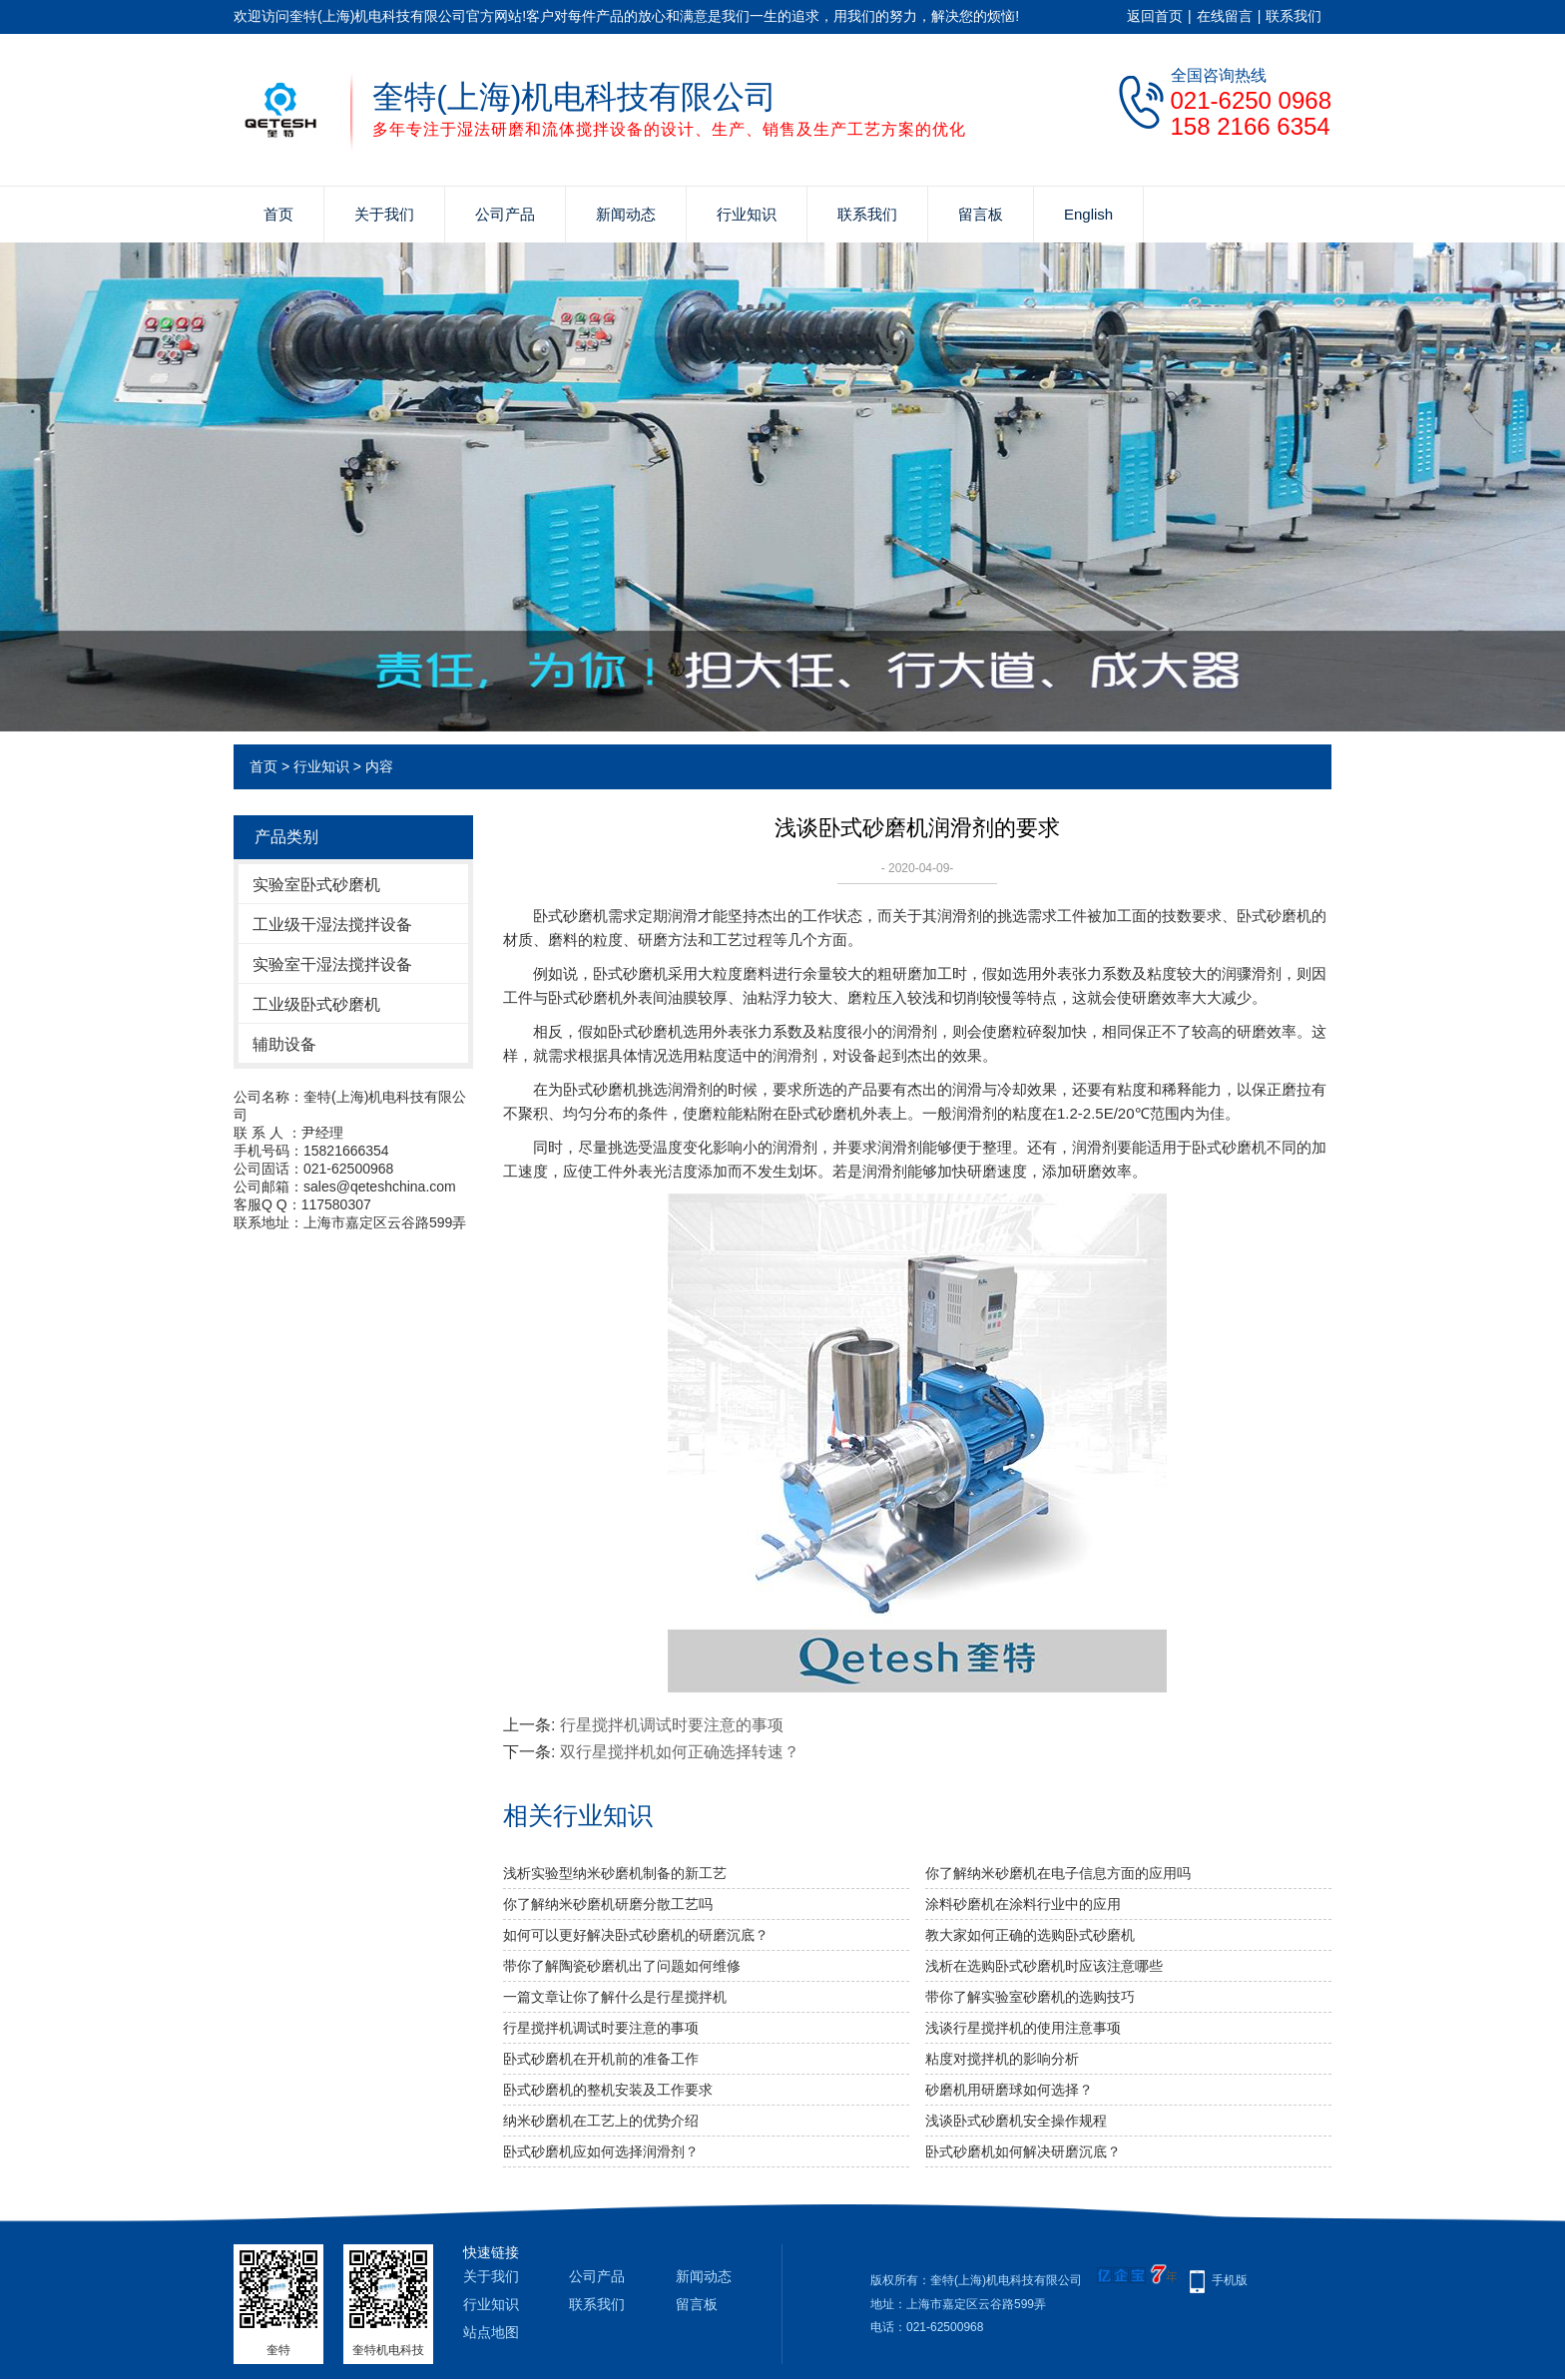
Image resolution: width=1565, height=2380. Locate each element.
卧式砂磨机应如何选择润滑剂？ (601, 2151)
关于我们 (384, 214)
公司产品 (505, 214)
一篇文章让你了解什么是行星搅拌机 (615, 1997)
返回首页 (1155, 16)
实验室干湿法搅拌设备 (332, 964)
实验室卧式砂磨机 (316, 884)
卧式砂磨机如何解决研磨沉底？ (1023, 2151)
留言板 (980, 214)
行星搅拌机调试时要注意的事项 (671, 1724)
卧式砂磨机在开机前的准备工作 (601, 2059)
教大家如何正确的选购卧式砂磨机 (1030, 1935)
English (1088, 214)
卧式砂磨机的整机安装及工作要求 (608, 2090)
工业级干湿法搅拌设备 (332, 924)
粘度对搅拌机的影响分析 (1002, 2059)
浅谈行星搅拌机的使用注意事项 (1023, 2028)
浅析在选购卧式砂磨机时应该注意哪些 (1044, 1966)
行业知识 (747, 214)
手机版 (1230, 2280)
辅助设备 (284, 1044)
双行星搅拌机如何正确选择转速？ (679, 1751)
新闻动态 (626, 214)
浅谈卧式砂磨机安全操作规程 (1016, 2121)
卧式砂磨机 (570, 915)
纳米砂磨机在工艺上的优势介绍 (601, 2121)
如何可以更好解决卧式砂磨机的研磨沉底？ (636, 1935)
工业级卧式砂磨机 (316, 1004)
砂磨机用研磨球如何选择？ (1009, 2090)
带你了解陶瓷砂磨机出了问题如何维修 (622, 1966)
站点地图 (491, 2332)
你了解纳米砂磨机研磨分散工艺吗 (608, 1904)
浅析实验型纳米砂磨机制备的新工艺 (615, 1873)
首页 (278, 214)
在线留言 (1225, 16)
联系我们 (1293, 16)
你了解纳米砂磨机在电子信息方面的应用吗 (1058, 1873)
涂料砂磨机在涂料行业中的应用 (1023, 1904)
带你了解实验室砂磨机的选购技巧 (1030, 1997)
